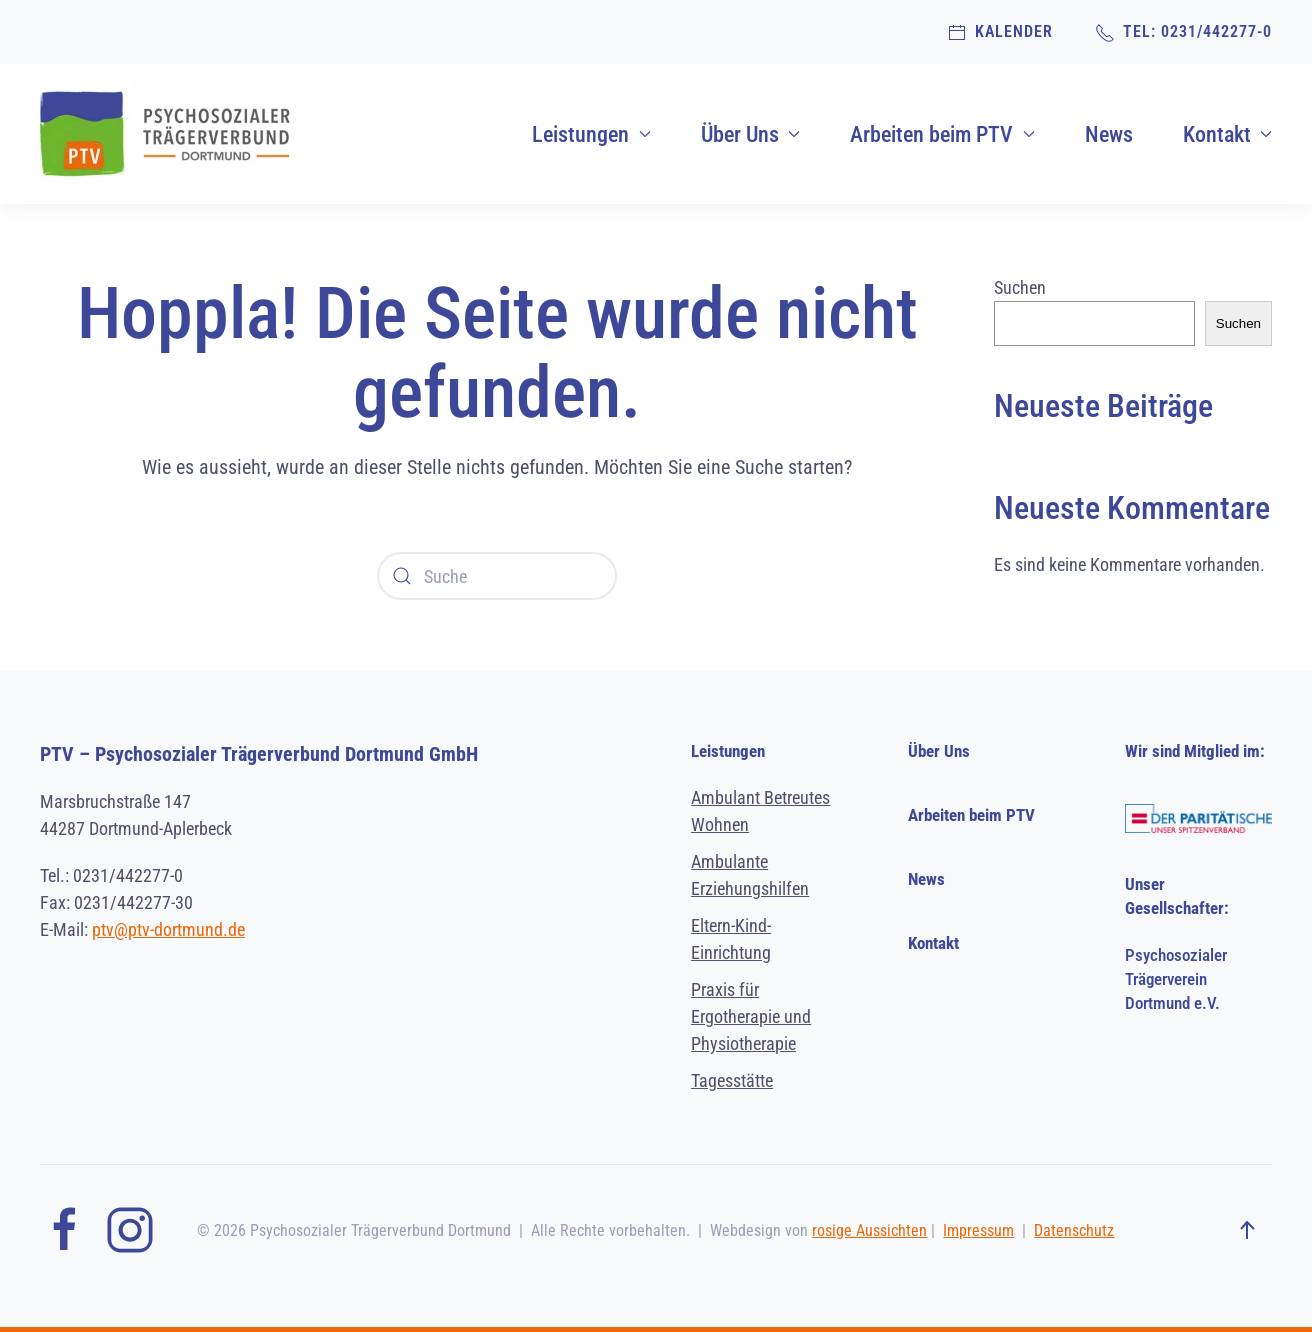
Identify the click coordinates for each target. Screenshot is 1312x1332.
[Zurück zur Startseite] (165, 134)
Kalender (1000, 32)
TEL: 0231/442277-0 (1183, 32)
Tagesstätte (732, 1080)
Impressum (978, 1230)
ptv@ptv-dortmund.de (168, 929)
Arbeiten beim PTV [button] (942, 134)
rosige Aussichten (869, 1230)
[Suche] (497, 576)
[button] (1247, 1231)
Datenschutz (1074, 1230)
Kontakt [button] (1228, 134)
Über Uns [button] (751, 134)
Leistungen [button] (591, 134)
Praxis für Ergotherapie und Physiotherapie (751, 1016)
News (1109, 134)
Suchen (1020, 287)
